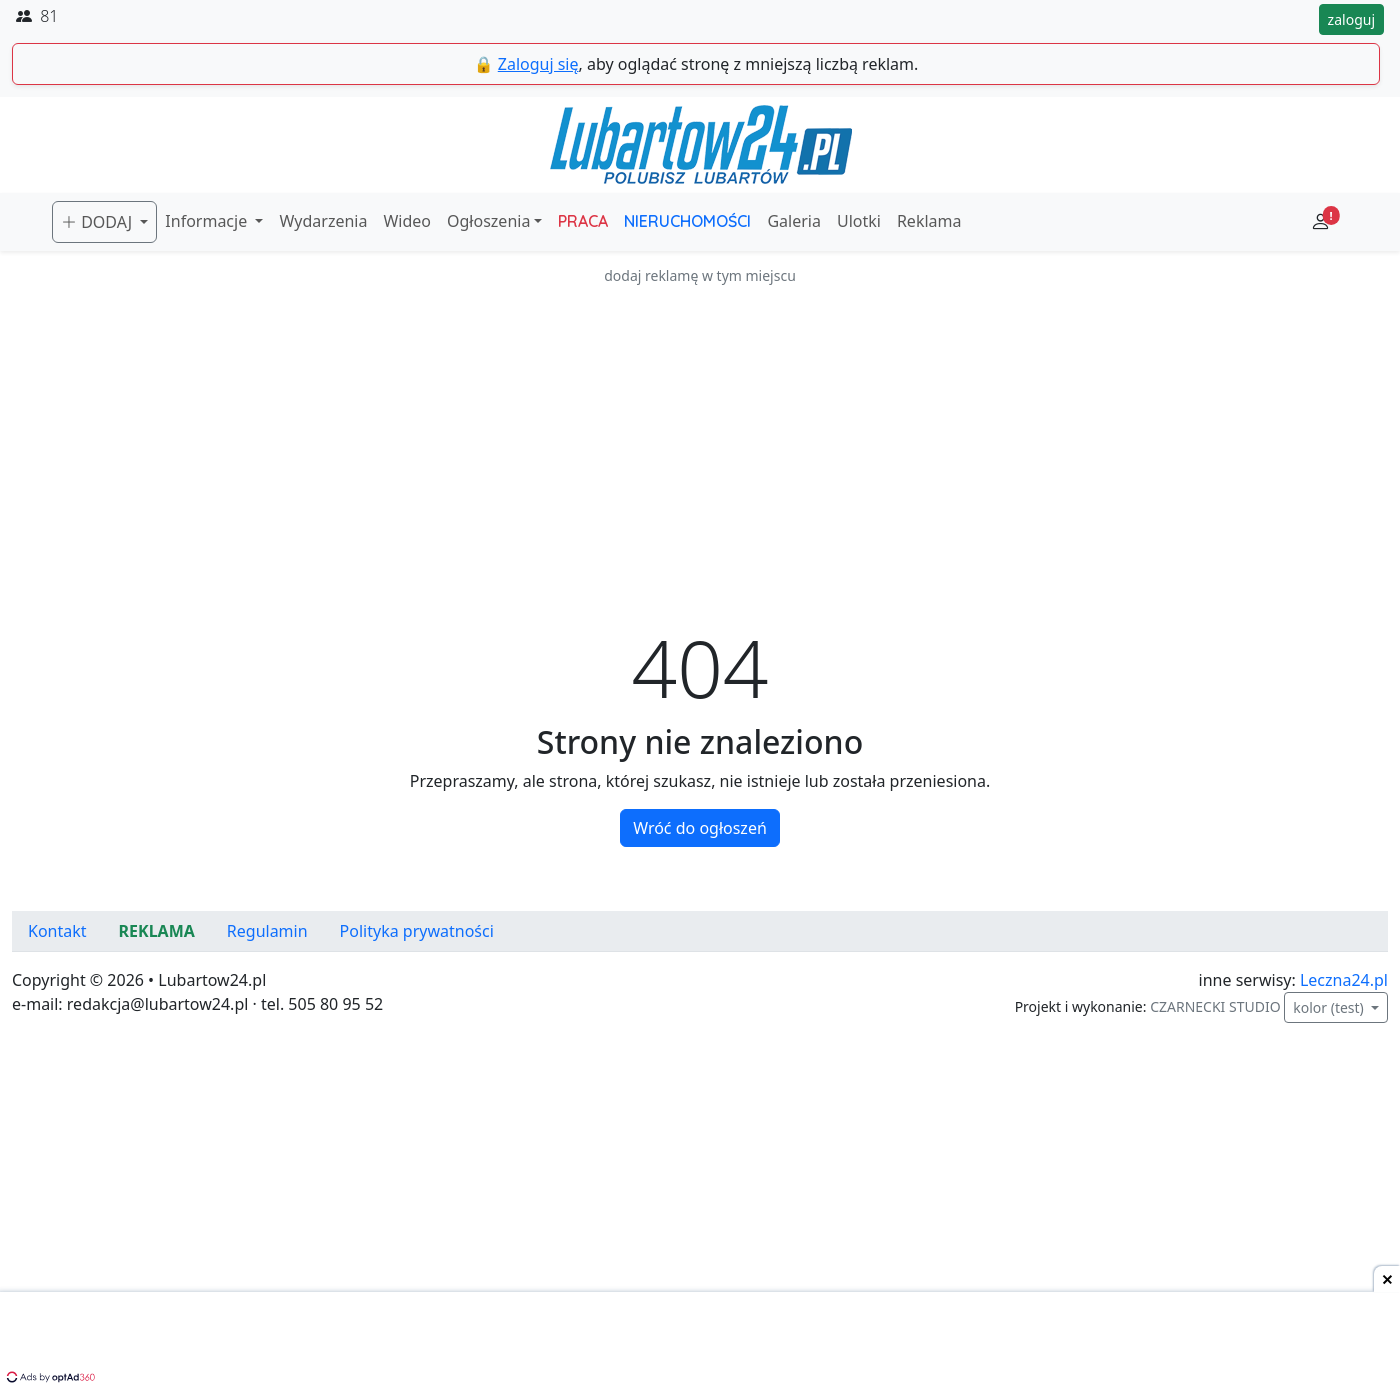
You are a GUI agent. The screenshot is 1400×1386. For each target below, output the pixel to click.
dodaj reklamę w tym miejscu (700, 275)
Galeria (794, 221)
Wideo (407, 221)
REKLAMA (157, 931)
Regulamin (267, 931)
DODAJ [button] (98, 222)
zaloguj (1351, 19)
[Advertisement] (700, 427)
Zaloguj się (538, 64)
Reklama (929, 221)
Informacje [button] (208, 221)
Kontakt (57, 931)
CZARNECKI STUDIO (1215, 1006)
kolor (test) (1330, 1007)
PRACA (583, 221)
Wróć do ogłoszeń (700, 828)
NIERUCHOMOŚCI (687, 221)
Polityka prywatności (417, 931)
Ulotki (859, 221)
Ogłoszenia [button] (488, 221)
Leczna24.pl (1344, 980)
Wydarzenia (323, 221)
